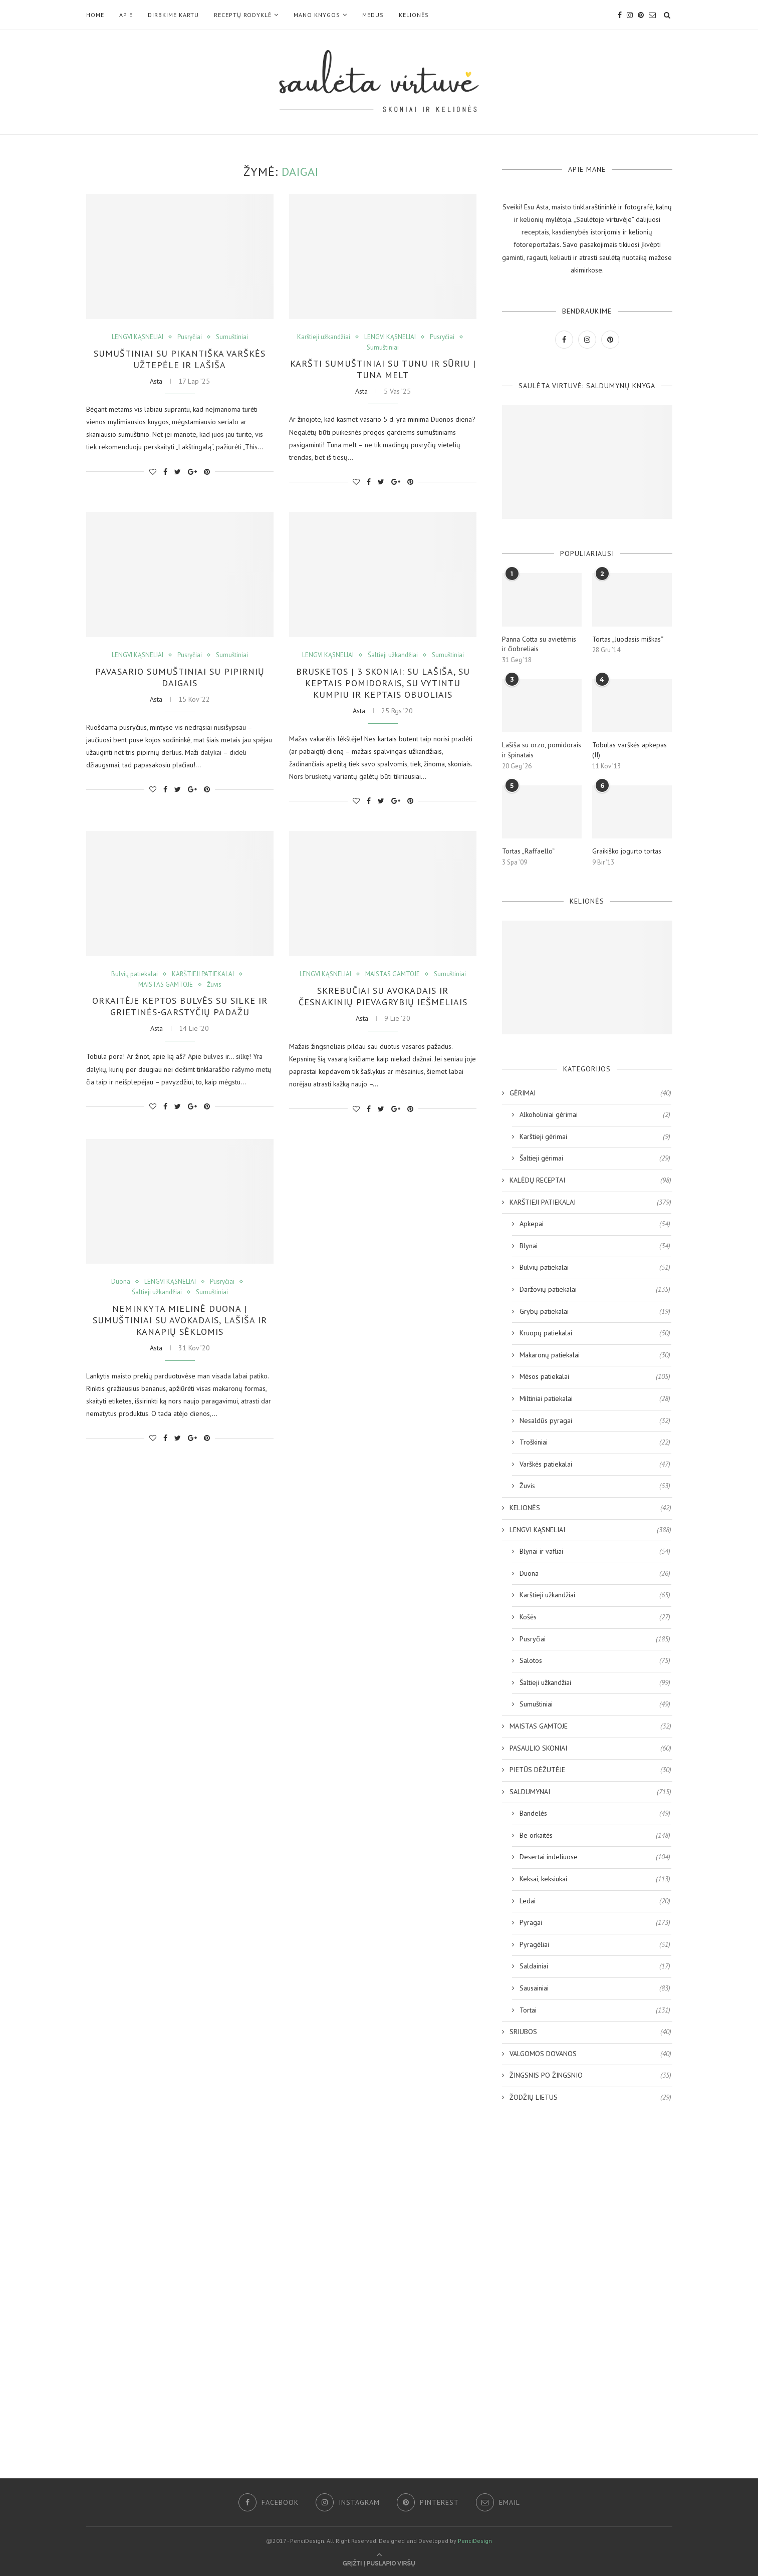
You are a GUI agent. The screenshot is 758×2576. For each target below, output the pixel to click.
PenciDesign (475, 2540)
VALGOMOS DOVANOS (590, 2054)
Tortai (595, 2011)
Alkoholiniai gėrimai (595, 1115)
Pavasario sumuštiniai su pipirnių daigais (180, 677)
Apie (126, 15)
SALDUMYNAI (590, 1792)
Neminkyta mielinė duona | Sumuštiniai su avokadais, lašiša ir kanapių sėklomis (180, 1320)
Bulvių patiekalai (134, 974)
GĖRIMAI (590, 1093)
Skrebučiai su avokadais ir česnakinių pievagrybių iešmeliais (383, 996)
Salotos (595, 1661)
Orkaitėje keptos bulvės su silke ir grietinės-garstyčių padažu (180, 1006)
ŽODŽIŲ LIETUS (590, 2098)
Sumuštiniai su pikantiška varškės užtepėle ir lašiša (180, 359)
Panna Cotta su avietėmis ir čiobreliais (539, 644)
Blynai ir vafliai (595, 1552)
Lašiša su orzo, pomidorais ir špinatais (541, 749)
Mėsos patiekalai (595, 1377)
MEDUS (373, 15)
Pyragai (595, 1923)
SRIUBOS (590, 2032)
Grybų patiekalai (595, 1312)
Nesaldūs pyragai (595, 1421)
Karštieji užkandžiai (323, 337)
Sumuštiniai (232, 337)
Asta (156, 381)
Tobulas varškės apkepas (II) (629, 749)
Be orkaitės (595, 1836)
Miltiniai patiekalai (595, 1399)
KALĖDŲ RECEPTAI (590, 1181)
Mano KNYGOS (317, 15)
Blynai (595, 1246)
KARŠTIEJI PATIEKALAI (203, 974)
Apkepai (595, 1224)
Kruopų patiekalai (595, 1333)
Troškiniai (595, 1443)
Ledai (595, 1901)
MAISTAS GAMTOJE (165, 985)
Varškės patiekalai (595, 1465)
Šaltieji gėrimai (595, 1159)
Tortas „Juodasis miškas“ (627, 639)
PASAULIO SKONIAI (590, 1749)
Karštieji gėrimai (595, 1137)
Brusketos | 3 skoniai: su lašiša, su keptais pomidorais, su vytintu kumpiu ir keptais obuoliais (383, 683)
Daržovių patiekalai (595, 1290)
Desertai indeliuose (595, 1857)
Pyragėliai (595, 1945)
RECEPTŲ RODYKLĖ (243, 15)
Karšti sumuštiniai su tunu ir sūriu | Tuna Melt (383, 369)
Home (95, 15)
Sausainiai (595, 1988)
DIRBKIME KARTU (173, 15)
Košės (595, 1617)
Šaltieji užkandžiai (393, 655)
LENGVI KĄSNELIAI (137, 337)
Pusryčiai (189, 337)
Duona (120, 1282)
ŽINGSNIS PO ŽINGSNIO (590, 2076)
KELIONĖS (414, 15)
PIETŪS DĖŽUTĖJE (590, 1770)
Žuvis (214, 985)
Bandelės (595, 1814)
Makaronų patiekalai (595, 1355)
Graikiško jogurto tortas (626, 850)
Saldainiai (595, 1966)
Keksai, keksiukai (595, 1879)
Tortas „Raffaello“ (528, 850)
